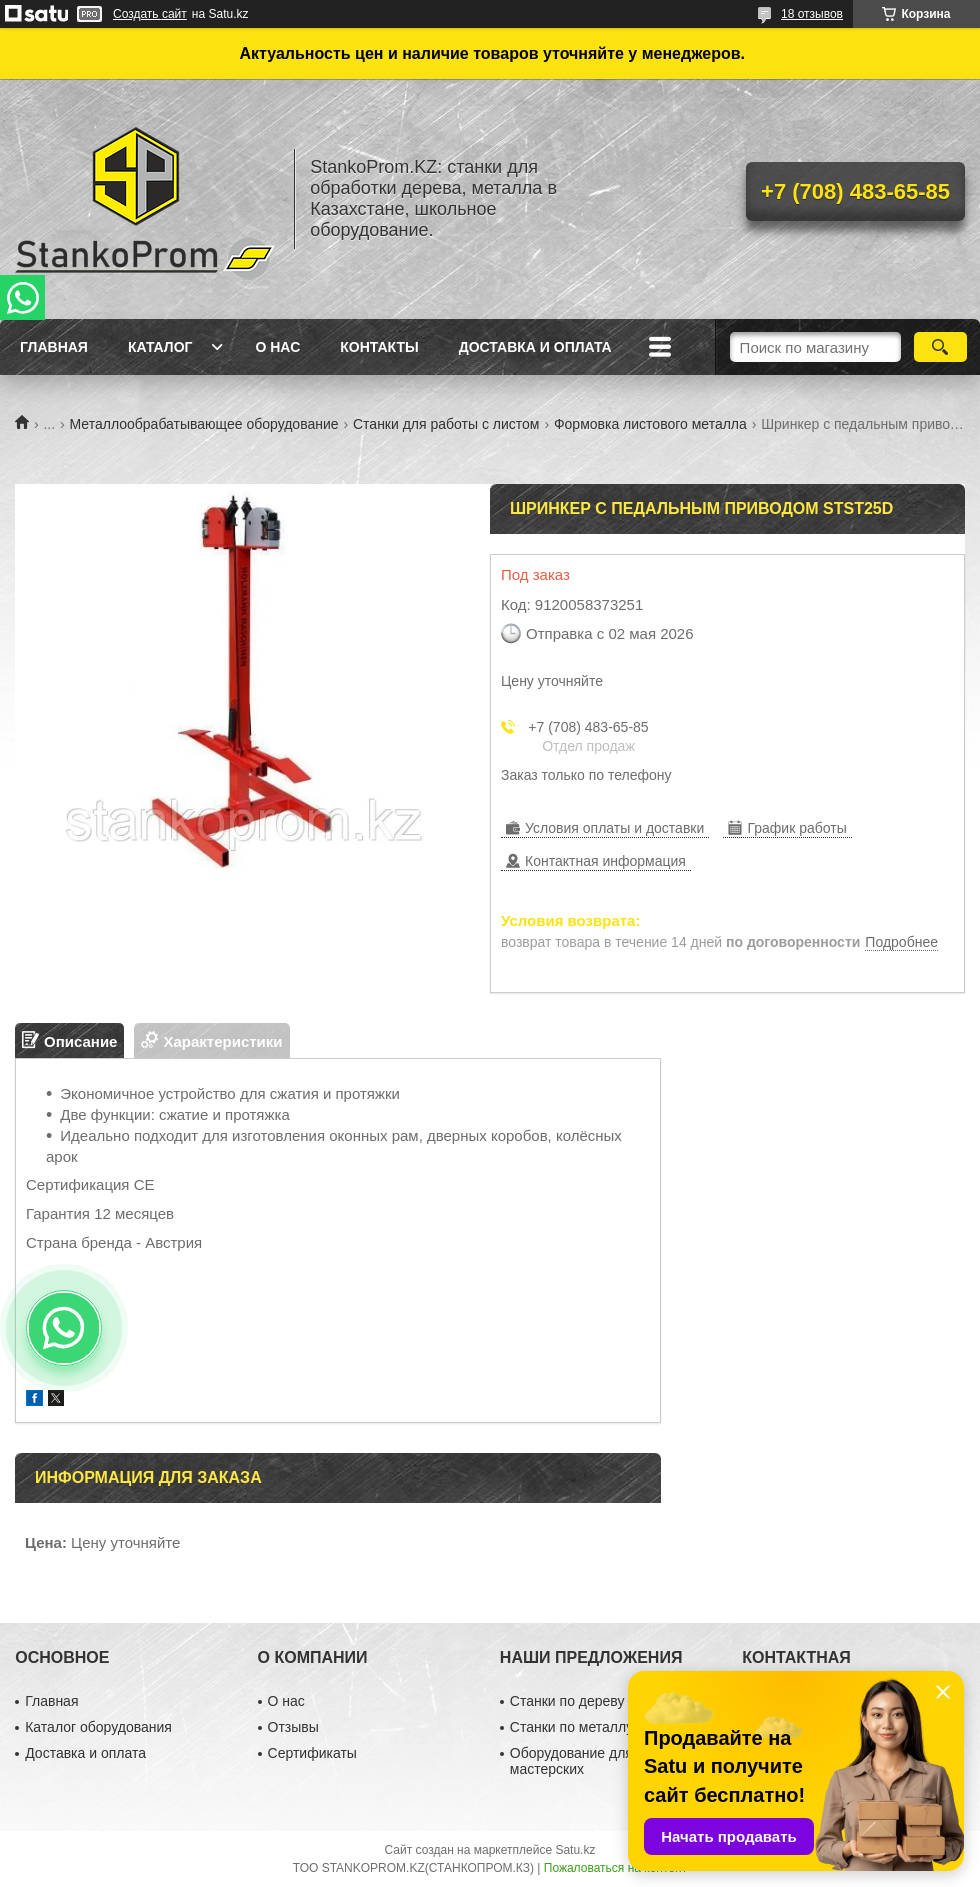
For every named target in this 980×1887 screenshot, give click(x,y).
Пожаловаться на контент (615, 1868)
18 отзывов (812, 14)
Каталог (160, 347)
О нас (277, 347)
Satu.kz (575, 1850)
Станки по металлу (571, 1727)
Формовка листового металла (650, 424)
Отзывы (293, 1727)
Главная (54, 347)
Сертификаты (312, 1753)
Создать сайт (150, 14)
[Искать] (940, 347)
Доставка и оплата (535, 347)
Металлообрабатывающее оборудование (204, 424)
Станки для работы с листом (446, 424)
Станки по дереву (567, 1701)
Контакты (379, 347)
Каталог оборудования (98, 1727)
